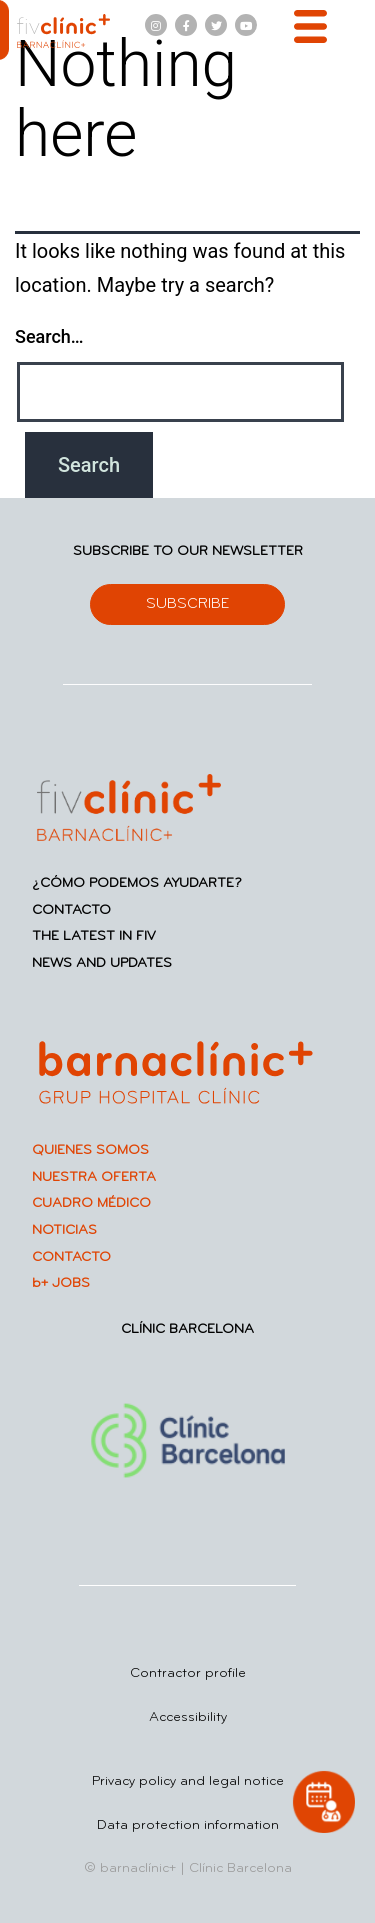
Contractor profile (188, 1673)
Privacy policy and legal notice (188, 1781)
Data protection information (188, 1825)
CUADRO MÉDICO (91, 1203)
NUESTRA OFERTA (94, 1177)
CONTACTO (71, 910)
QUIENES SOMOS (90, 1150)
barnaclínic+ (138, 1868)
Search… (49, 336)
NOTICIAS (64, 1230)
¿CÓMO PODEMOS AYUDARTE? (137, 883)
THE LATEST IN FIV (94, 936)
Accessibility (188, 1717)
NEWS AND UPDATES (102, 963)
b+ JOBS (61, 1283)
